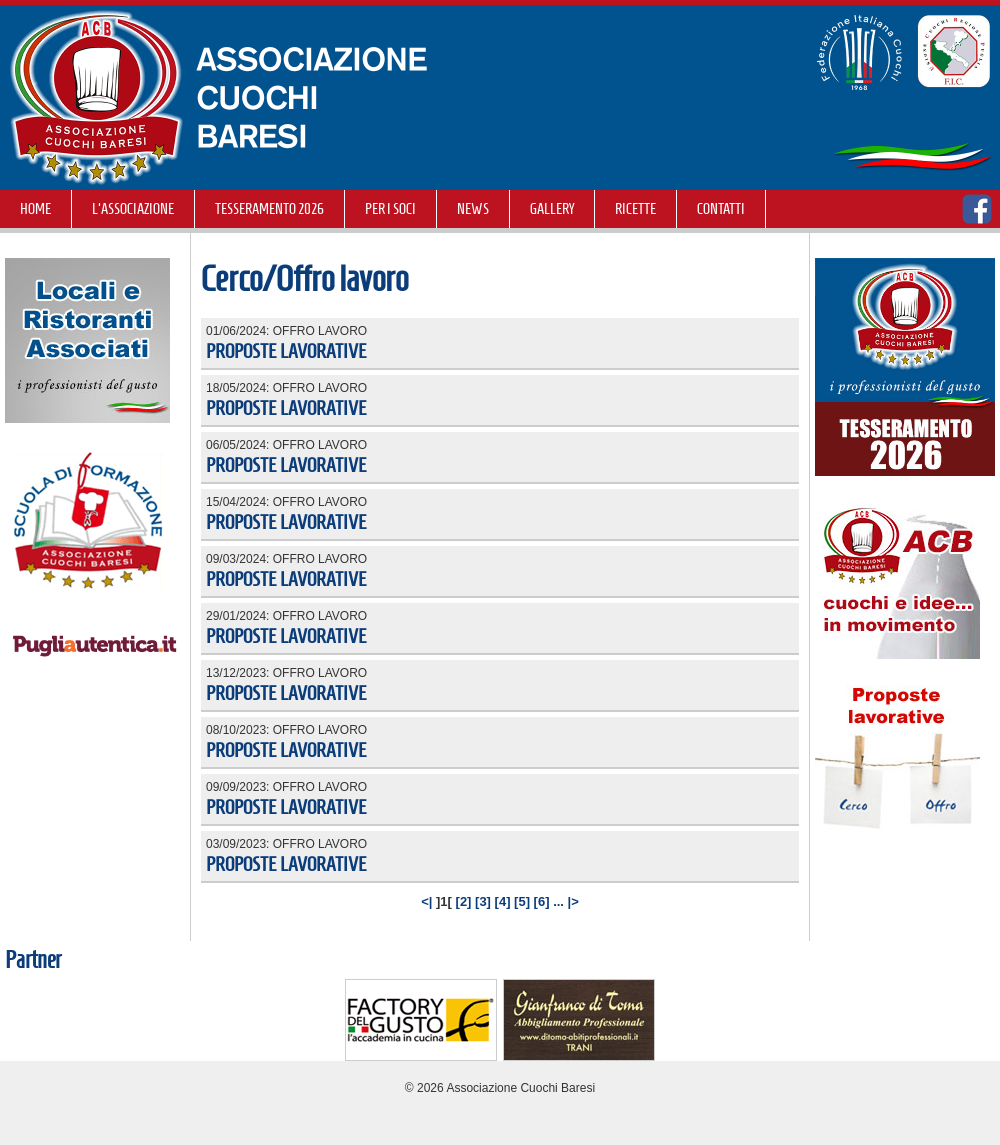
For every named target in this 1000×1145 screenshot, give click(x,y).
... (558, 901)
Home (35, 209)
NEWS (473, 209)
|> (573, 901)
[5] (522, 901)
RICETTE (635, 209)
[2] (464, 901)
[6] (542, 901)
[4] (503, 901)
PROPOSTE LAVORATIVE (286, 351)
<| (426, 901)
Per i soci (390, 209)
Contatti (721, 209)
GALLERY (552, 209)
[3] (483, 901)
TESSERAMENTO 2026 (269, 209)
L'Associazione (133, 209)
